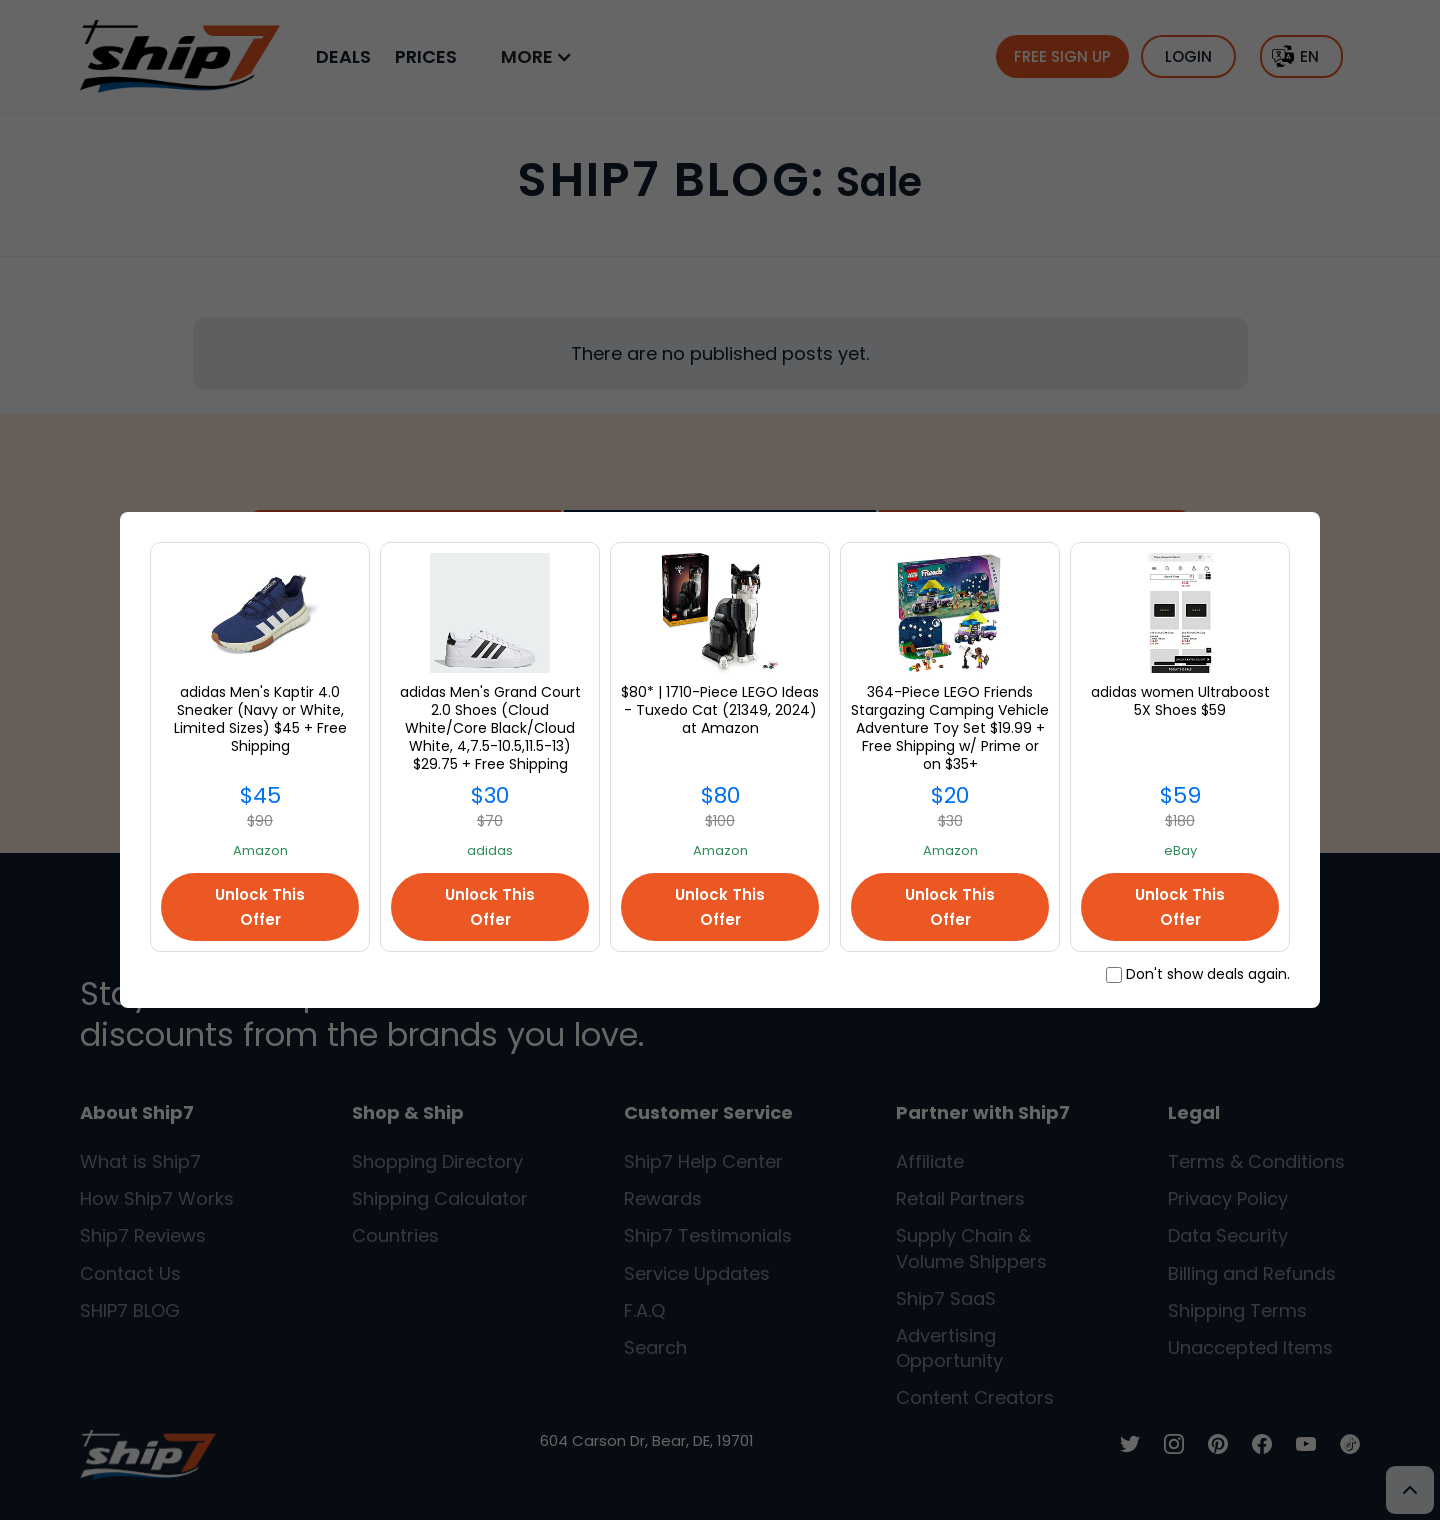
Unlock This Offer (260, 907)
